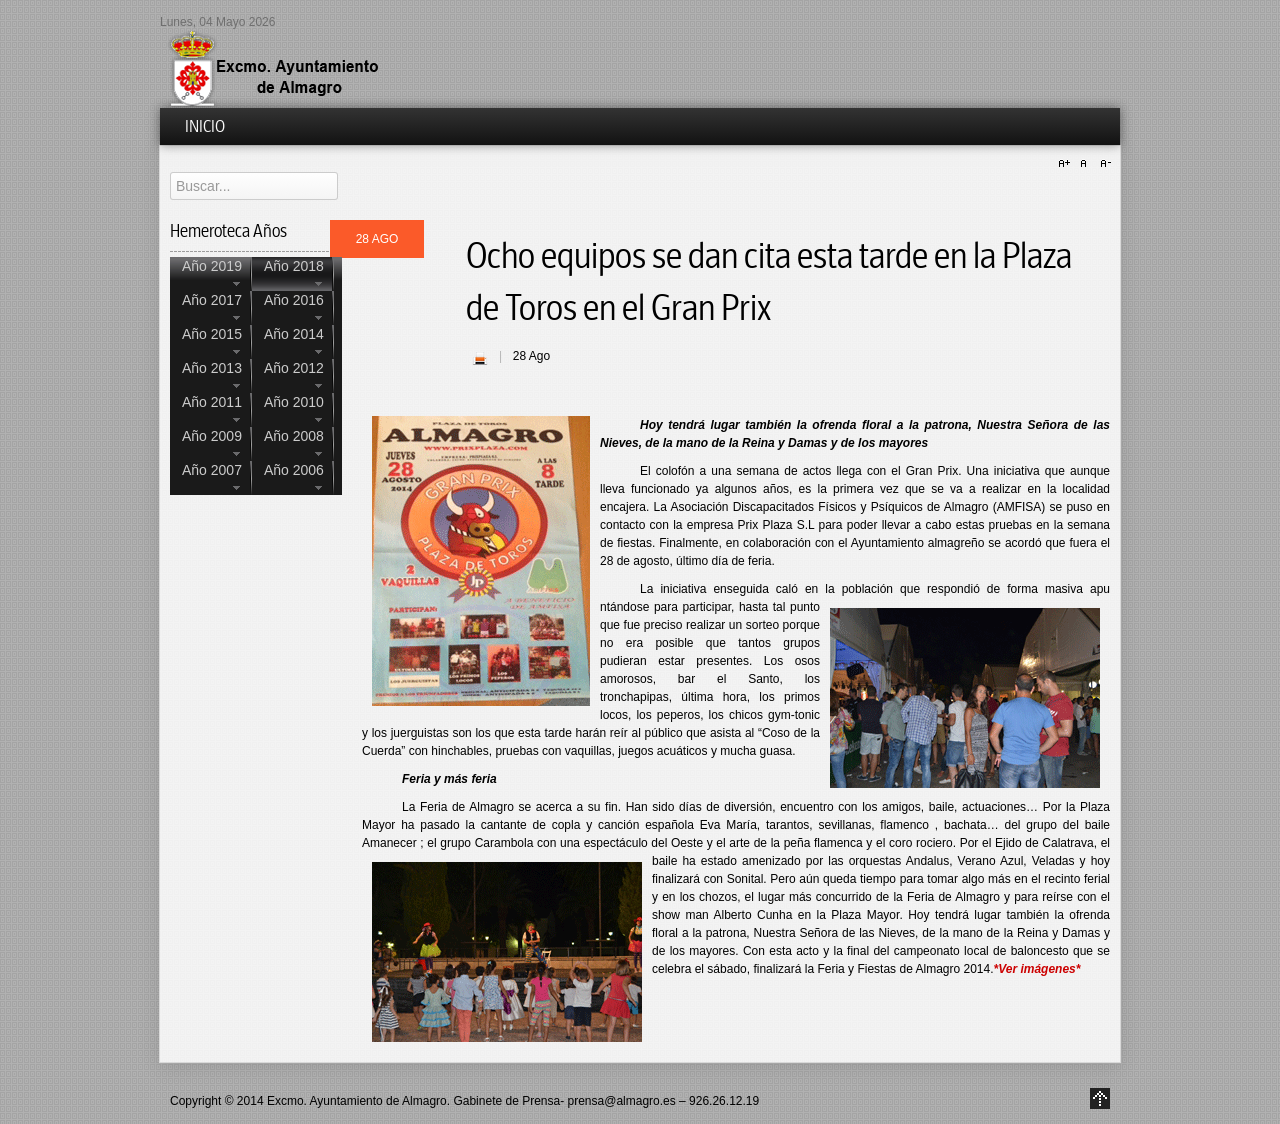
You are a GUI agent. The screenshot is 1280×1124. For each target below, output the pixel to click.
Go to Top (1100, 1098)
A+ (1067, 164)
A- (1103, 164)
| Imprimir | (480, 358)
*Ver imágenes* (1037, 969)
